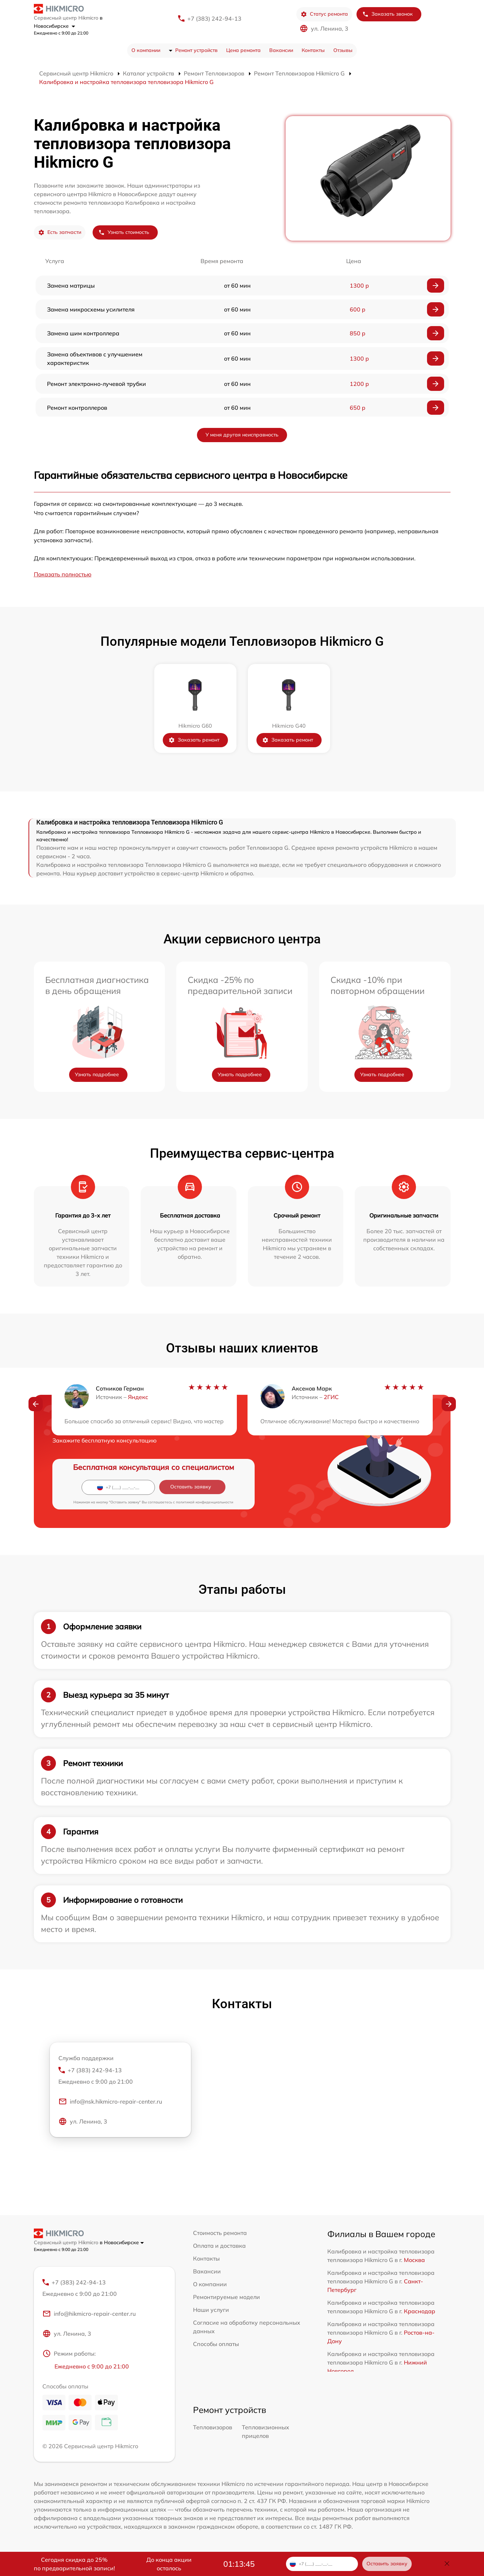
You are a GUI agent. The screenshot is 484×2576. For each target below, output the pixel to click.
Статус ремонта (324, 14)
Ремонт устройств (196, 50)
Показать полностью (63, 574)
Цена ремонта (243, 50)
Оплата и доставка (219, 2245)
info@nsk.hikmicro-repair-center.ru (110, 2101)
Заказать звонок (387, 14)
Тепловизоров (212, 2427)
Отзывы (343, 50)
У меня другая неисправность (242, 434)
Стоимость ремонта (220, 2232)
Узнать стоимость (123, 232)
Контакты (313, 50)
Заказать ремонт (193, 740)
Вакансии (281, 50)
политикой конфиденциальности (204, 1502)
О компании (145, 50)
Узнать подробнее (97, 1074)
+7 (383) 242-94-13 (214, 18)
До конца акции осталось (169, 2564)
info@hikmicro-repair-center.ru (89, 2313)
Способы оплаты (216, 2343)
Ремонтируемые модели (226, 2296)
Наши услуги (211, 2309)
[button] (35, 1404)
